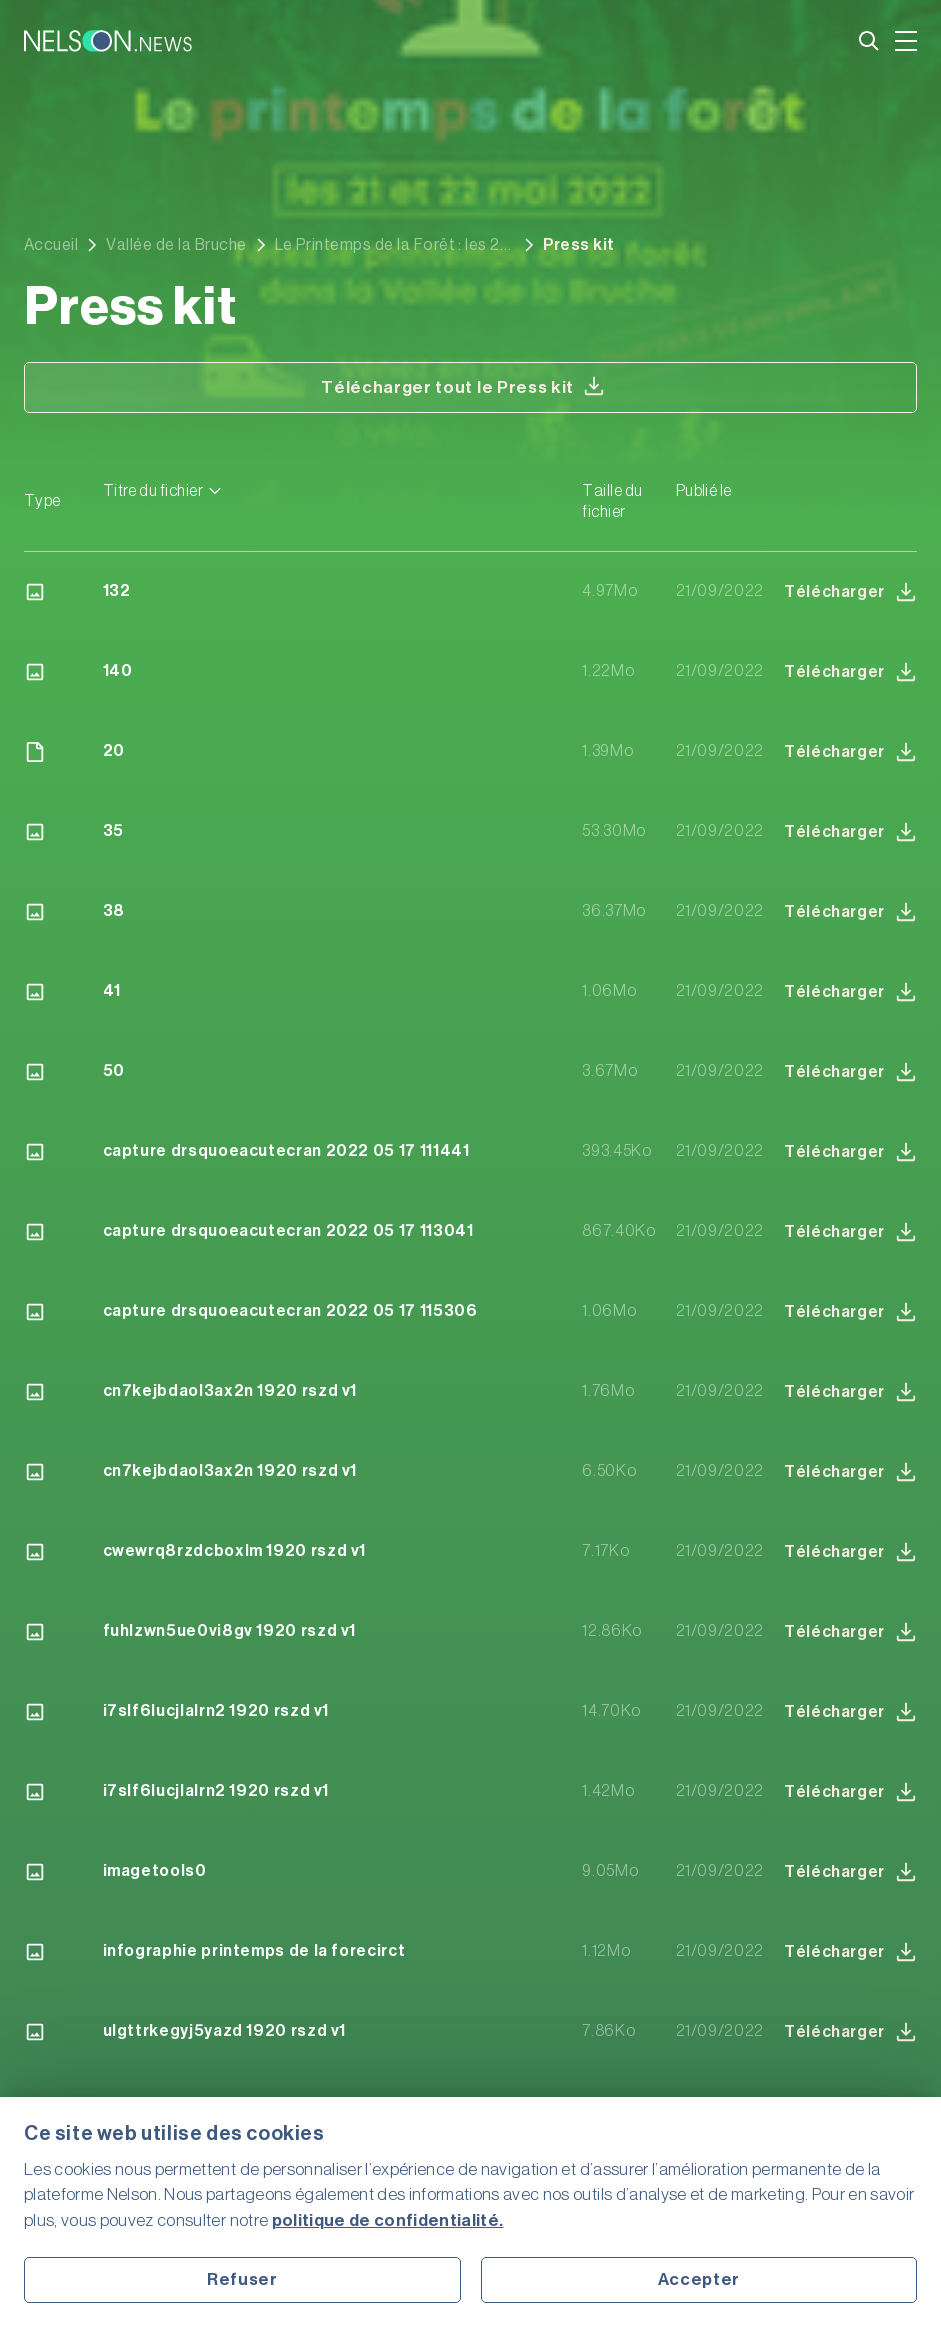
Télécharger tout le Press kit (462, 386)
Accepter (699, 2279)
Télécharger (850, 592)
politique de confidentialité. (388, 2220)
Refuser (242, 2279)
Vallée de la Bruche (176, 245)
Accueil (51, 245)
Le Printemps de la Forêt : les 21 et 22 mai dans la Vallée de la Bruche (390, 245)
